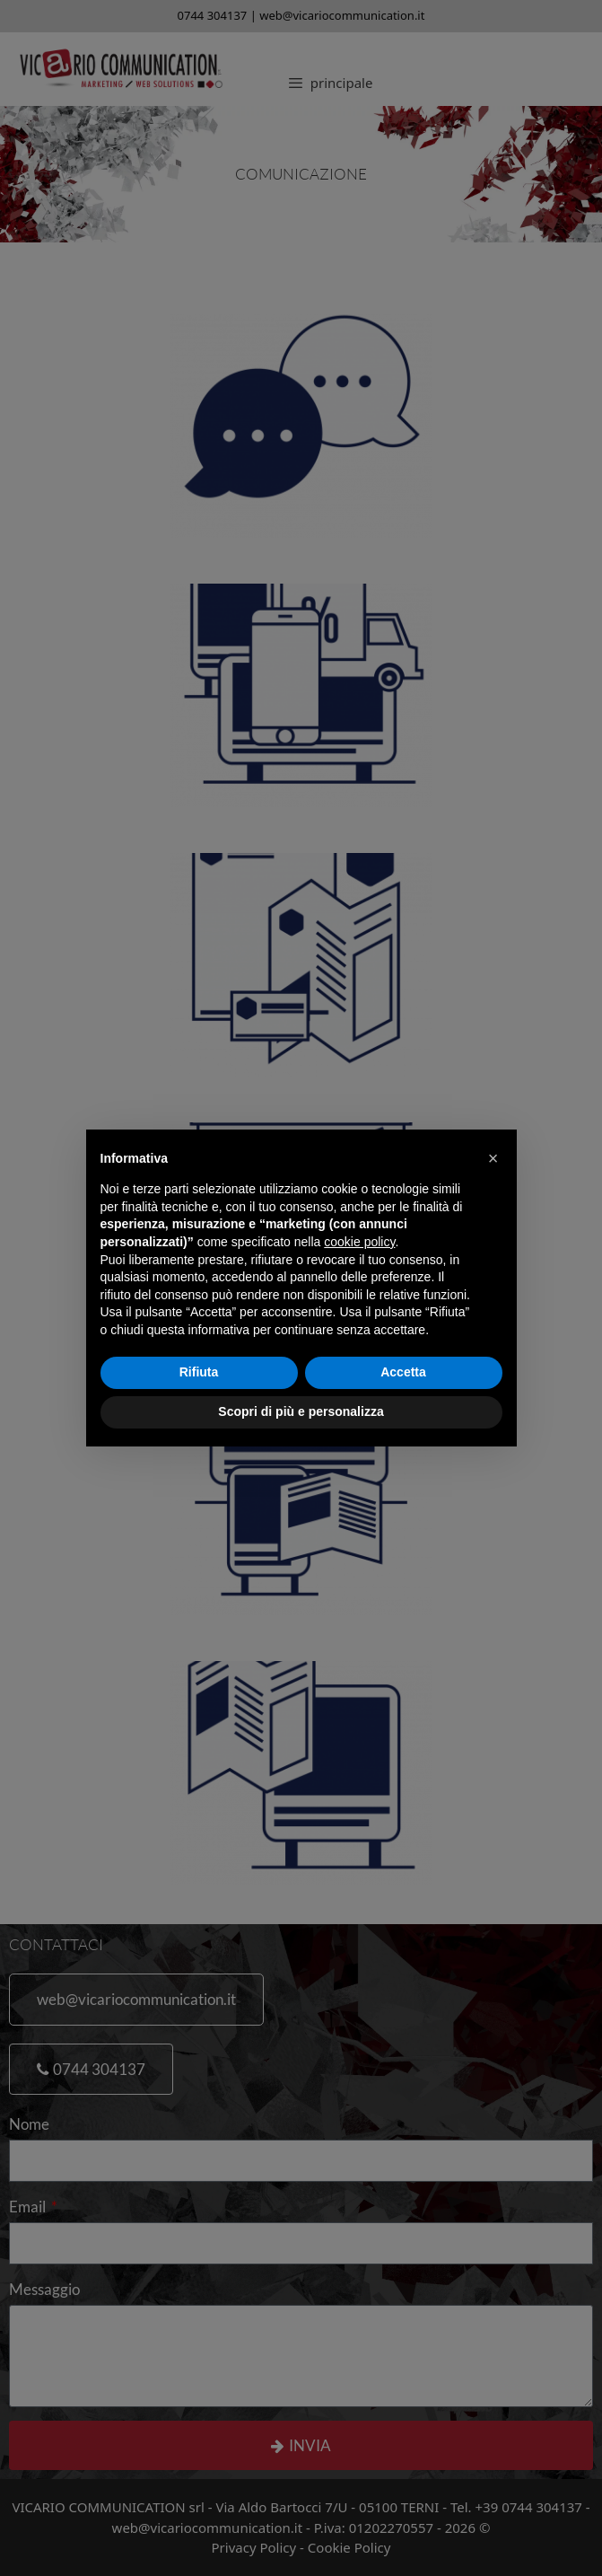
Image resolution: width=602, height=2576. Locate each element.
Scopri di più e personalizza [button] (300, 1411)
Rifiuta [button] (199, 1372)
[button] (493, 1158)
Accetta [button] (403, 1372)
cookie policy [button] (359, 1242)
